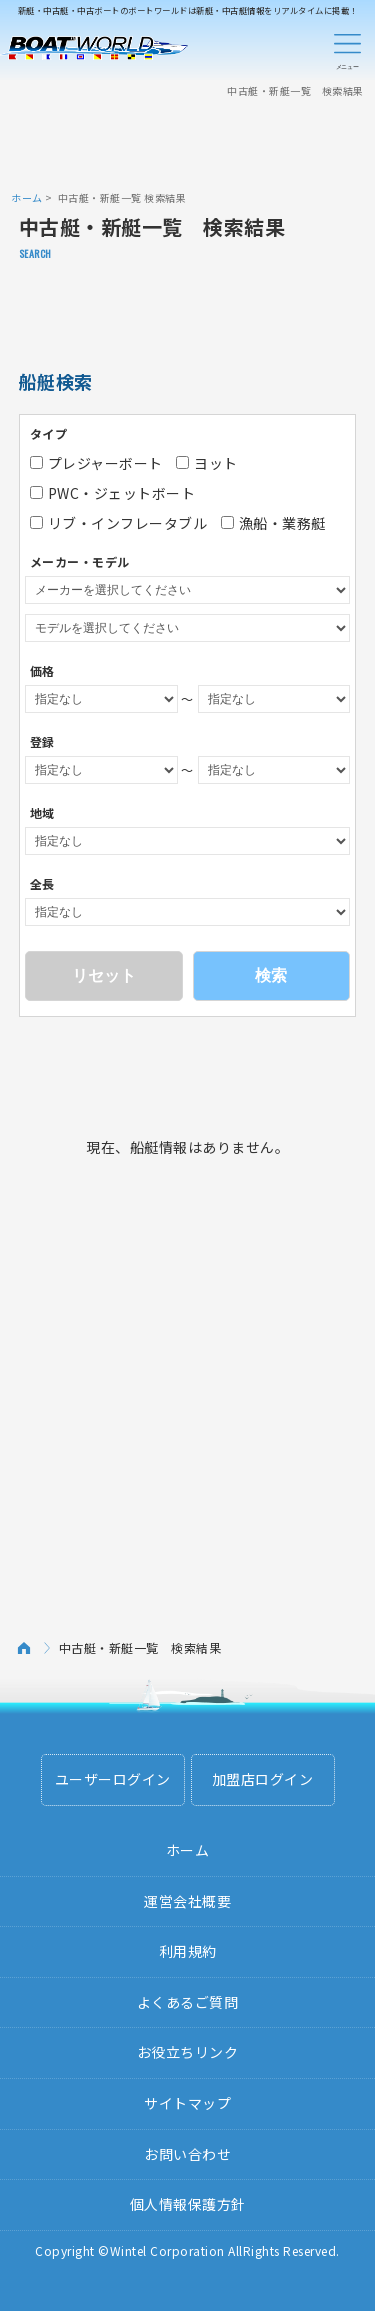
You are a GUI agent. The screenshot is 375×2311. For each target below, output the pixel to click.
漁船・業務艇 (273, 523)
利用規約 (188, 1951)
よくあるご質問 (188, 2002)
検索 (271, 975)
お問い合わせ (187, 2154)
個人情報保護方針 (188, 2204)
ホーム (27, 197)
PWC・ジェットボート (113, 493)
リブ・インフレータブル (119, 523)
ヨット (207, 463)
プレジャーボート (96, 463)
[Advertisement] (188, 143)
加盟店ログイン (263, 1779)
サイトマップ (187, 2103)
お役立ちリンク (188, 2052)
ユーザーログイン (113, 1779)
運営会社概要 (187, 1901)
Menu (347, 48)
